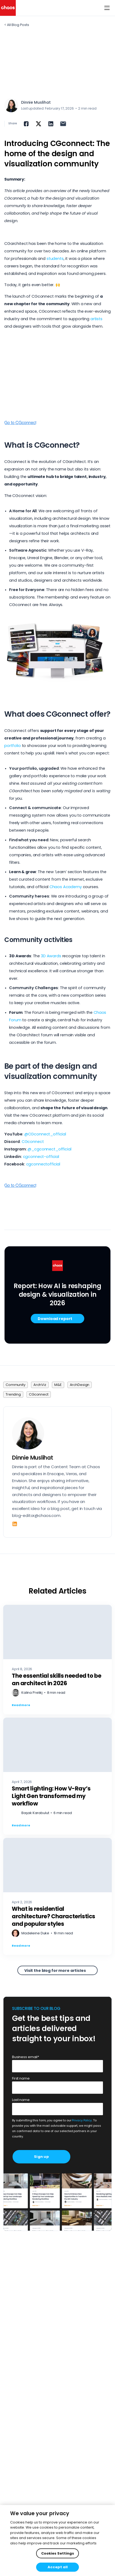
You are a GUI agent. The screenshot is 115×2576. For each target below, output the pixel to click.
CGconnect (33, 1141)
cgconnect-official (41, 1156)
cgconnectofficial (43, 1164)
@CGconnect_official (45, 1134)
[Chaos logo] (8, 8)
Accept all (58, 2567)
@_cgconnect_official (49, 1149)
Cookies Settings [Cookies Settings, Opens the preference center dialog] (57, 2553)
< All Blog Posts (16, 25)
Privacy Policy (81, 2120)
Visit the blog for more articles (55, 1970)
